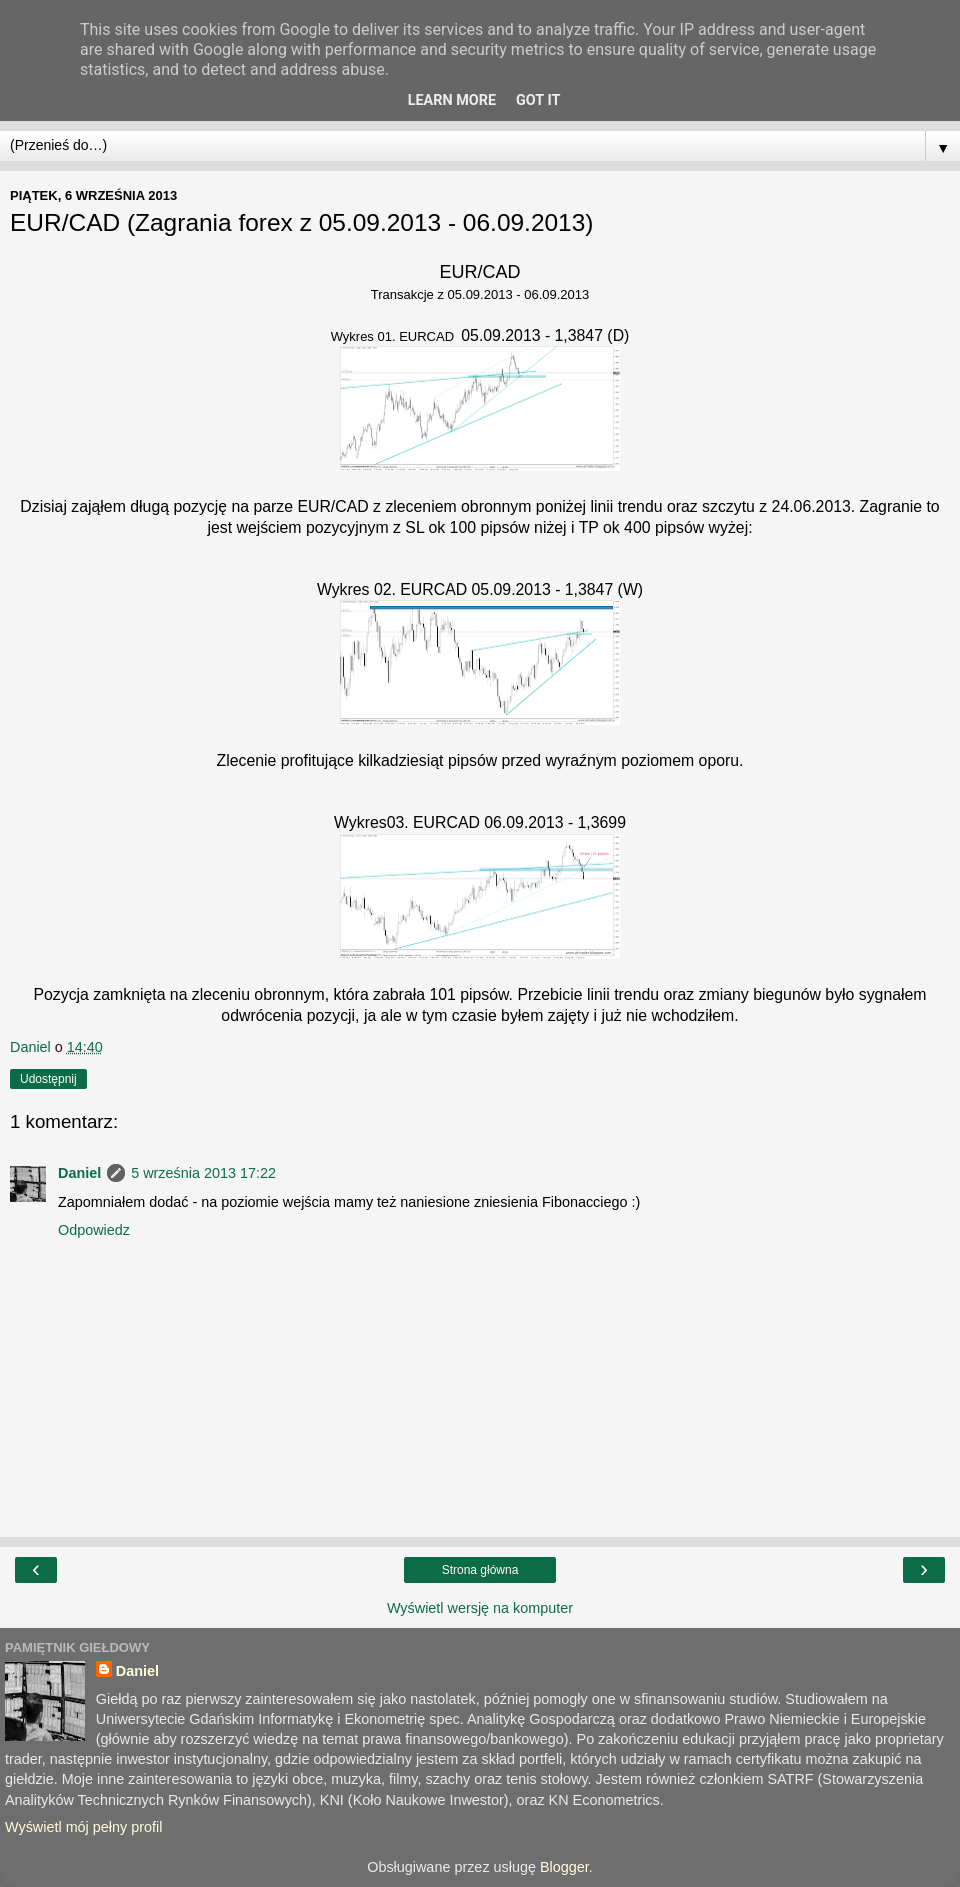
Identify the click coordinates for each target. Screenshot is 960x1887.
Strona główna (480, 1570)
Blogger (564, 1867)
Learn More (452, 100)
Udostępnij (48, 1079)
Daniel (79, 1173)
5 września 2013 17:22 (203, 1173)
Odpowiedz (94, 1230)
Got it (538, 100)
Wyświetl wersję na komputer (480, 1608)
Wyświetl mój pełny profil (83, 1827)
